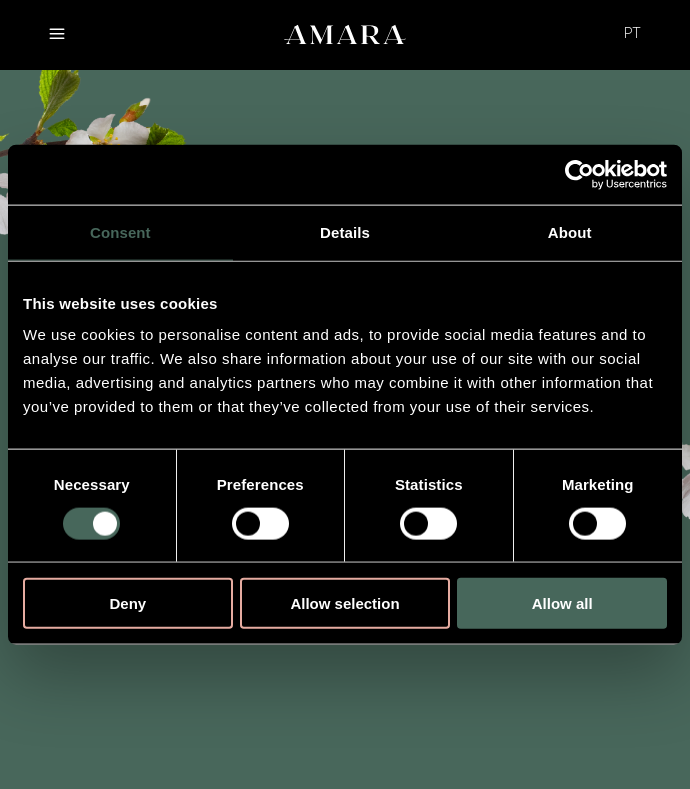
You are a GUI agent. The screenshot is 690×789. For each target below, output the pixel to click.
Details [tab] (345, 231)
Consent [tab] (120, 231)
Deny (127, 603)
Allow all (562, 603)
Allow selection (344, 603)
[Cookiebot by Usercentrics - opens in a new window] (579, 174)
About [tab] (570, 231)
